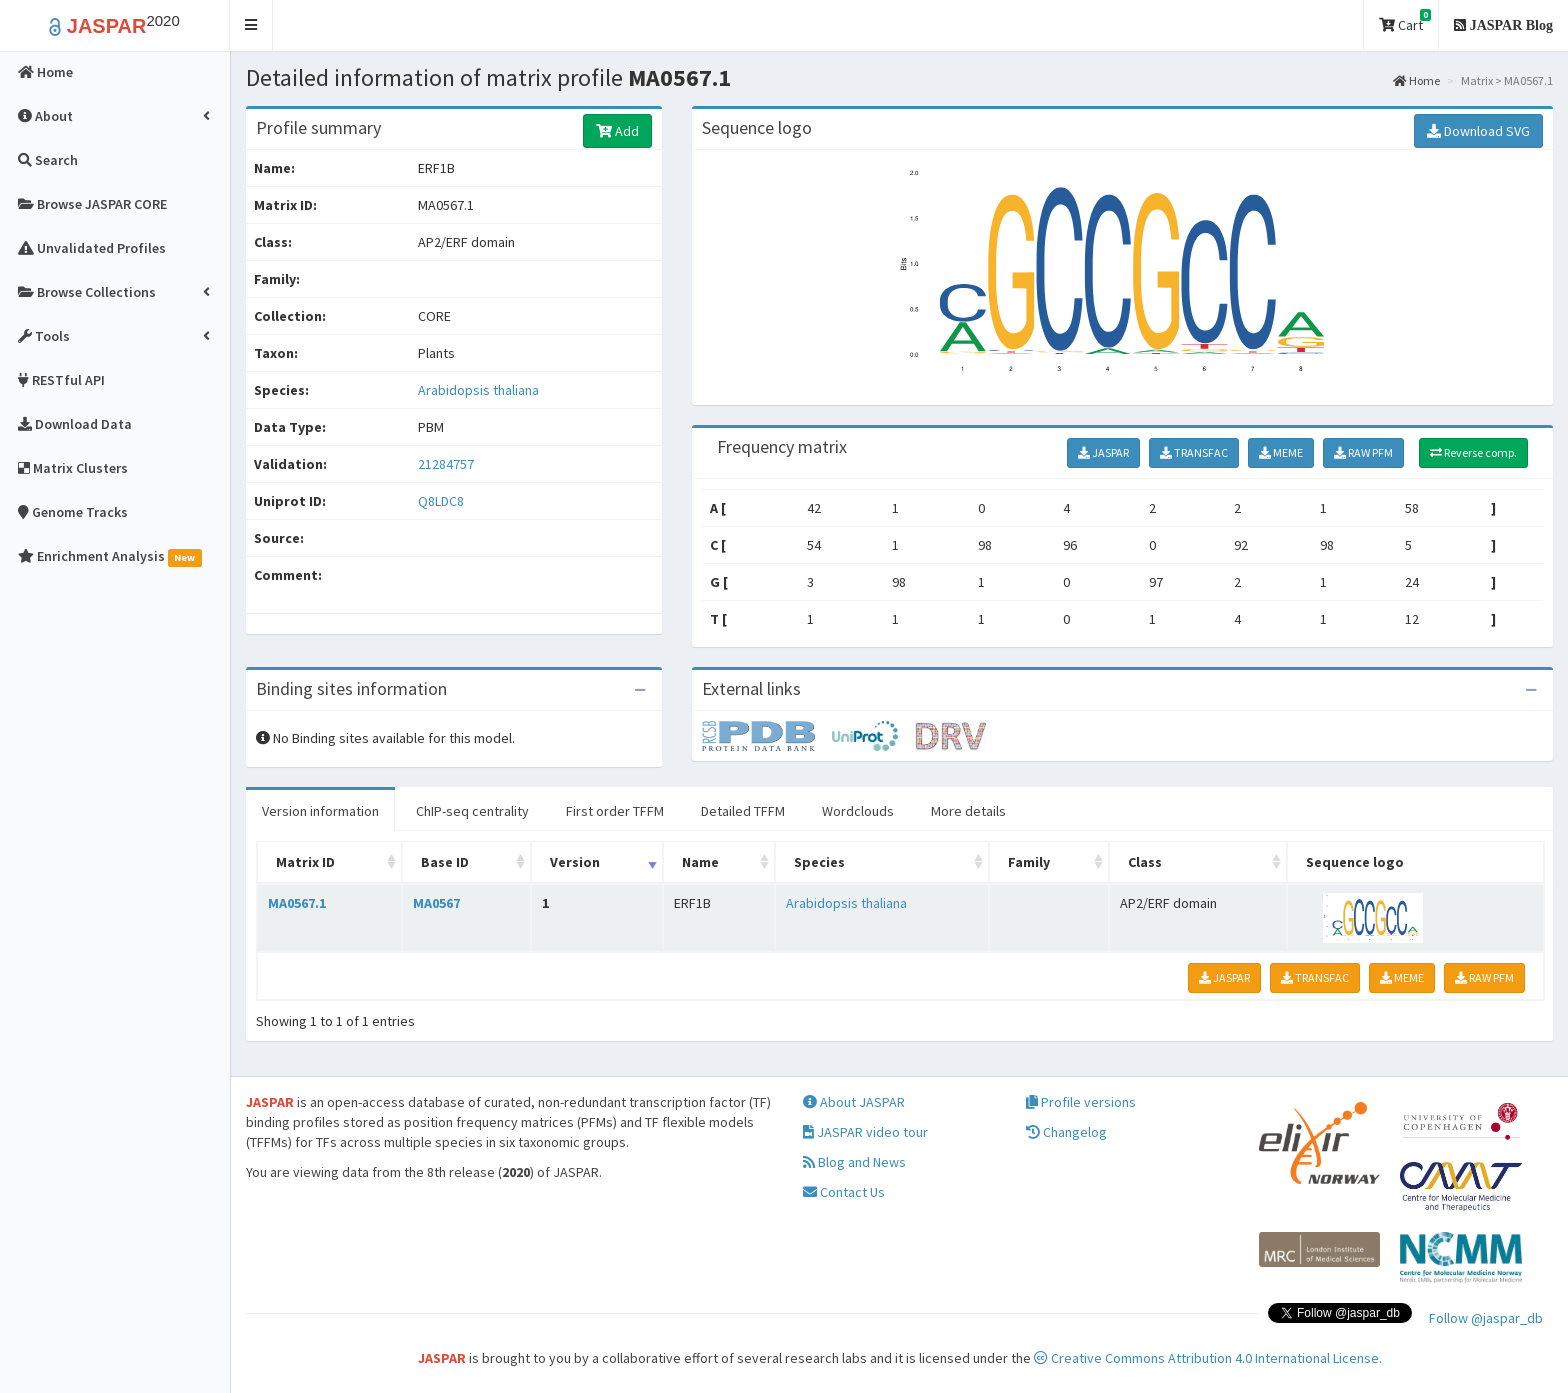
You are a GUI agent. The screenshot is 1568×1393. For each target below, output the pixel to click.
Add (617, 131)
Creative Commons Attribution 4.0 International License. (1208, 1358)
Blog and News (854, 1162)
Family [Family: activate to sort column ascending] (1029, 862)
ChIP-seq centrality (472, 811)
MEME (1281, 452)
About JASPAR (854, 1102)
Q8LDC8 (442, 501)
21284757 (446, 464)
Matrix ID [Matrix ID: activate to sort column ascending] (305, 862)
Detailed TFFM (743, 811)
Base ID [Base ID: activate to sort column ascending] (445, 862)
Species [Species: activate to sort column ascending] (819, 862)
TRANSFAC (1194, 452)
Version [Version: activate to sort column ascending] (575, 862)
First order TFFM (615, 811)
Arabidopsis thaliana (478, 390)
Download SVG (1478, 131)
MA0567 (436, 903)
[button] (251, 25)
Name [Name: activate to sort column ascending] (700, 862)
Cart (1405, 21)
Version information (320, 811)
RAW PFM (1363, 452)
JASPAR (1103, 452)
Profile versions (1081, 1102)
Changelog (1066, 1132)
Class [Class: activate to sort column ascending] (1145, 862)
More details (968, 811)
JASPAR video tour (865, 1132)
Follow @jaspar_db (1486, 1318)
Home (1416, 80)
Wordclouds (858, 811)
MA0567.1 (297, 903)
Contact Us (844, 1192)
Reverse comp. (1473, 452)
